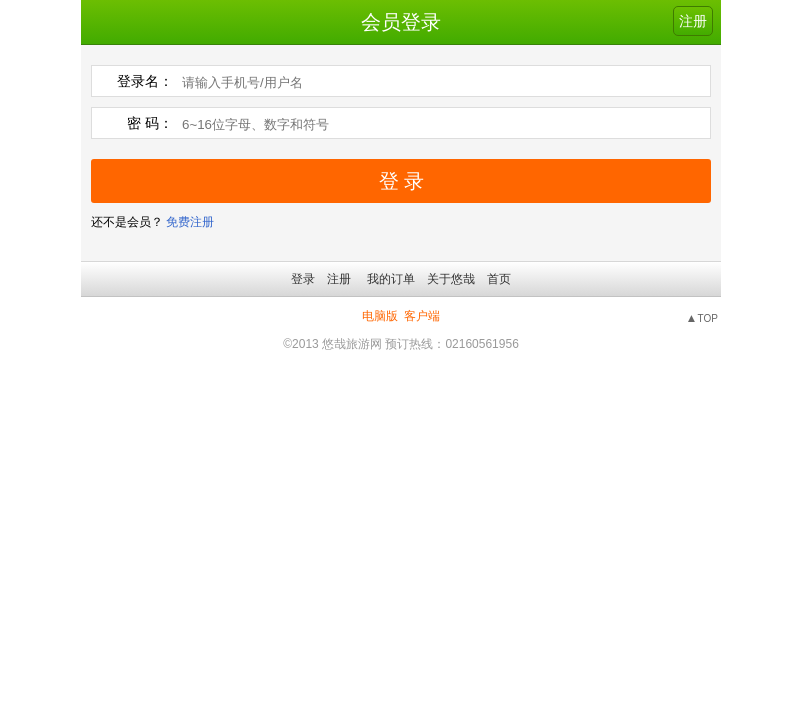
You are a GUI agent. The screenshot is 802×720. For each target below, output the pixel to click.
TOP (708, 318)
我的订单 (391, 279)
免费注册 (190, 222)
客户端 (422, 316)
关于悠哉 (451, 279)
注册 (693, 21)
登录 (303, 279)
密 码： (150, 123)
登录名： (145, 81)
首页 (499, 279)
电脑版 (380, 316)
